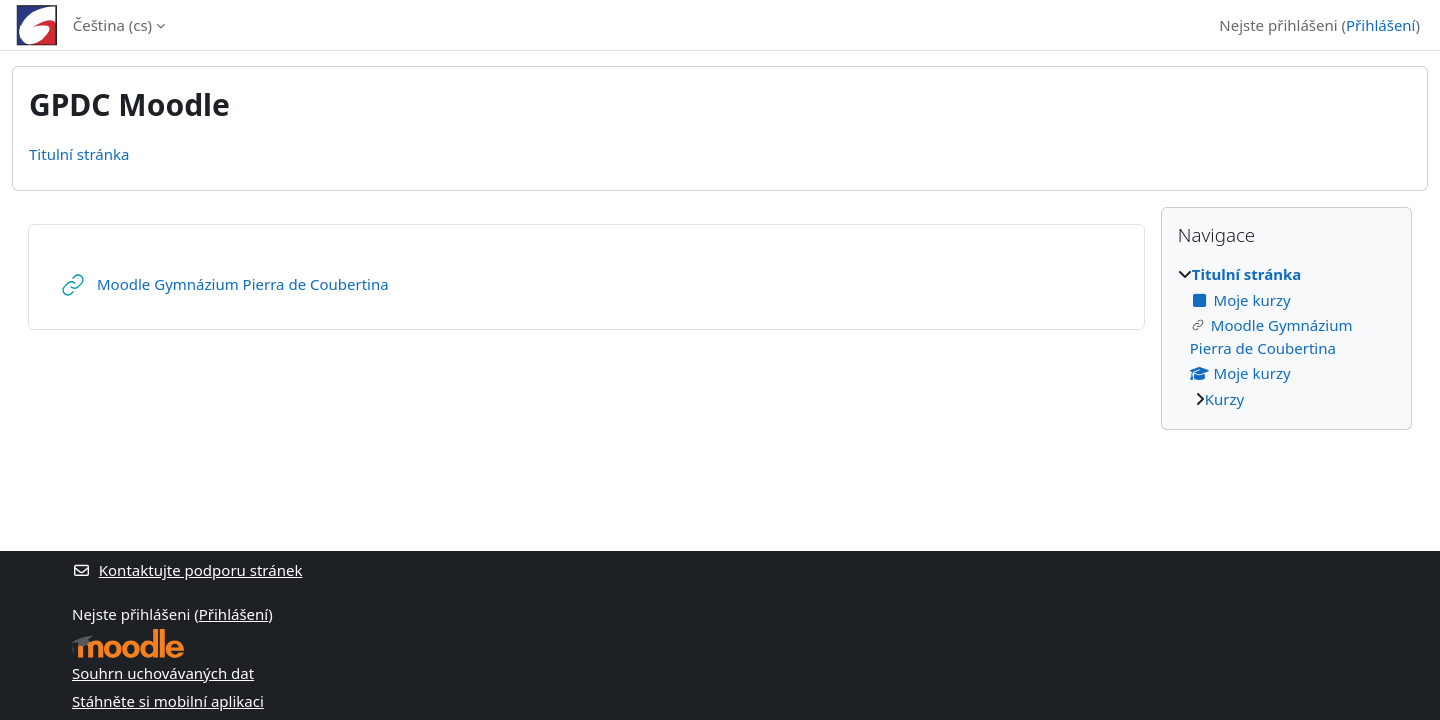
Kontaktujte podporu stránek (187, 570)
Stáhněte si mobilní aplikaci (168, 701)
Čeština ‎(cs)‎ (112, 25)
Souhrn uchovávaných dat (163, 673)
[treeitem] (1286, 336)
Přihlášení (1380, 25)
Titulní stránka (79, 154)
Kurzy (1224, 399)
